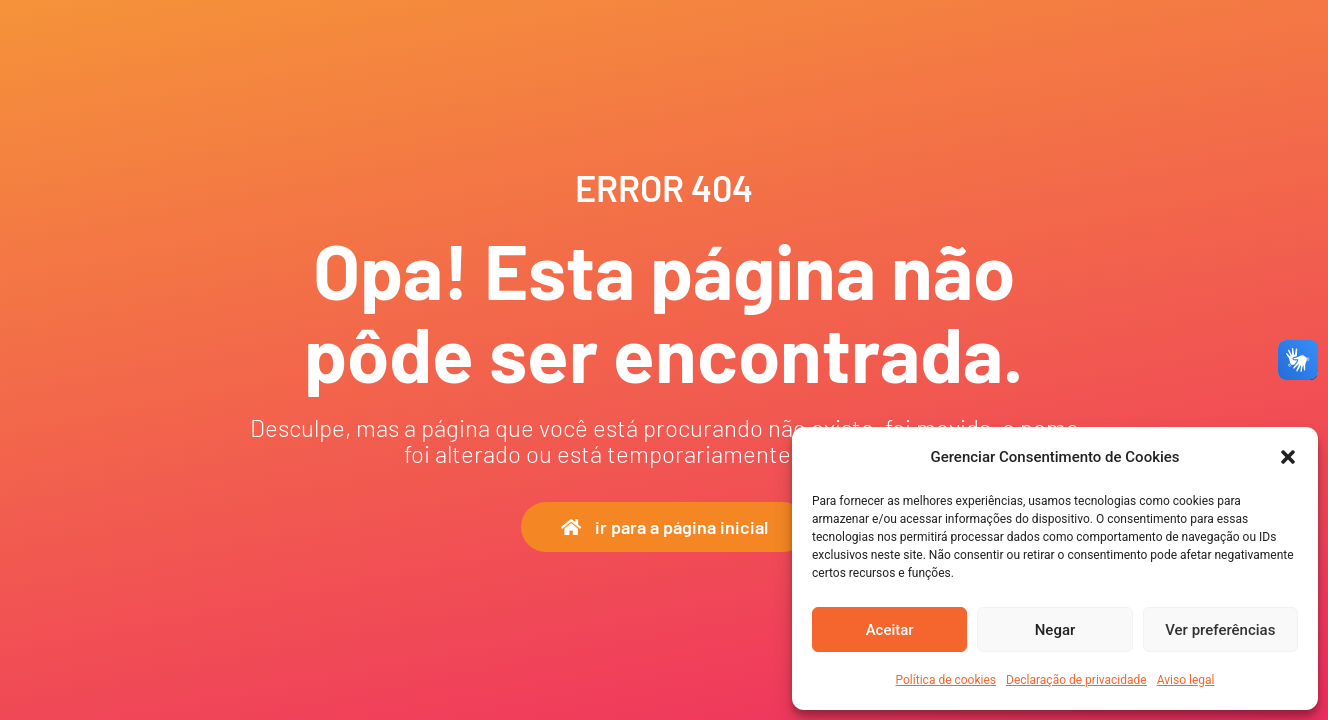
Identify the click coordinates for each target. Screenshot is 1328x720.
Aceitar (890, 630)
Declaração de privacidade (1076, 680)
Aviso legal (1186, 680)
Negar (1055, 630)
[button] (1288, 457)
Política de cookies (946, 680)
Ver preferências (1220, 630)
